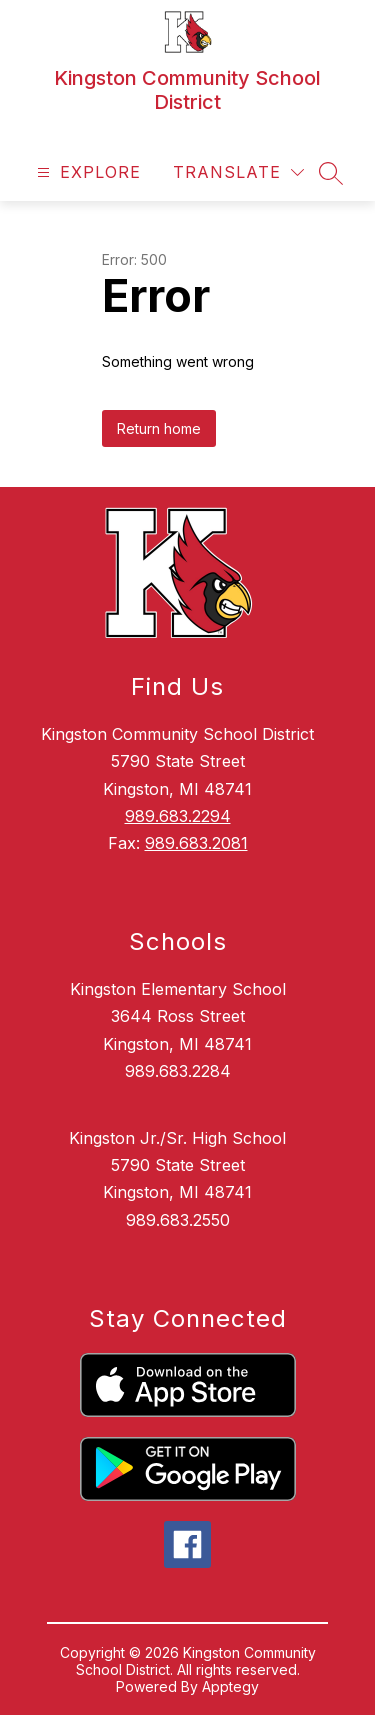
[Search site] (331, 173)
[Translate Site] (238, 172)
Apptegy (230, 1686)
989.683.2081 (196, 843)
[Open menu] (86, 172)
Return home (159, 428)
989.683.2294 (178, 816)
